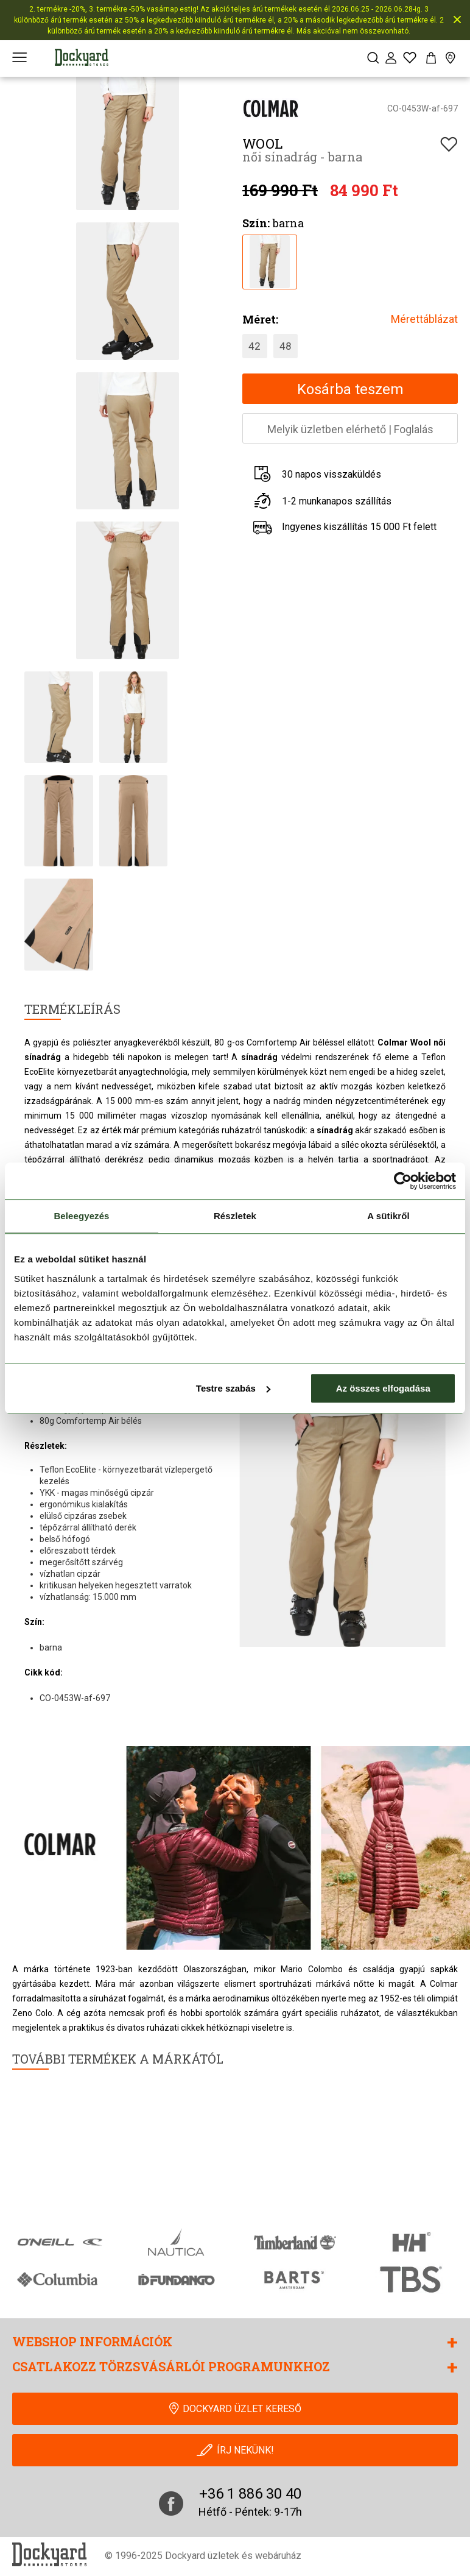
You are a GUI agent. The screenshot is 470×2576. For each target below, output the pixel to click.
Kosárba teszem (350, 389)
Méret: (260, 319)
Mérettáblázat (424, 319)
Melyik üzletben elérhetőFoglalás (350, 429)
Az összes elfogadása (383, 1388)
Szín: (256, 223)
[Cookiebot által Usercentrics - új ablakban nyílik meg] (402, 1181)
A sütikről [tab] (388, 1216)
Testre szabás (233, 1388)
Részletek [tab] (235, 1216)
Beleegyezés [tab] (81, 1216)
